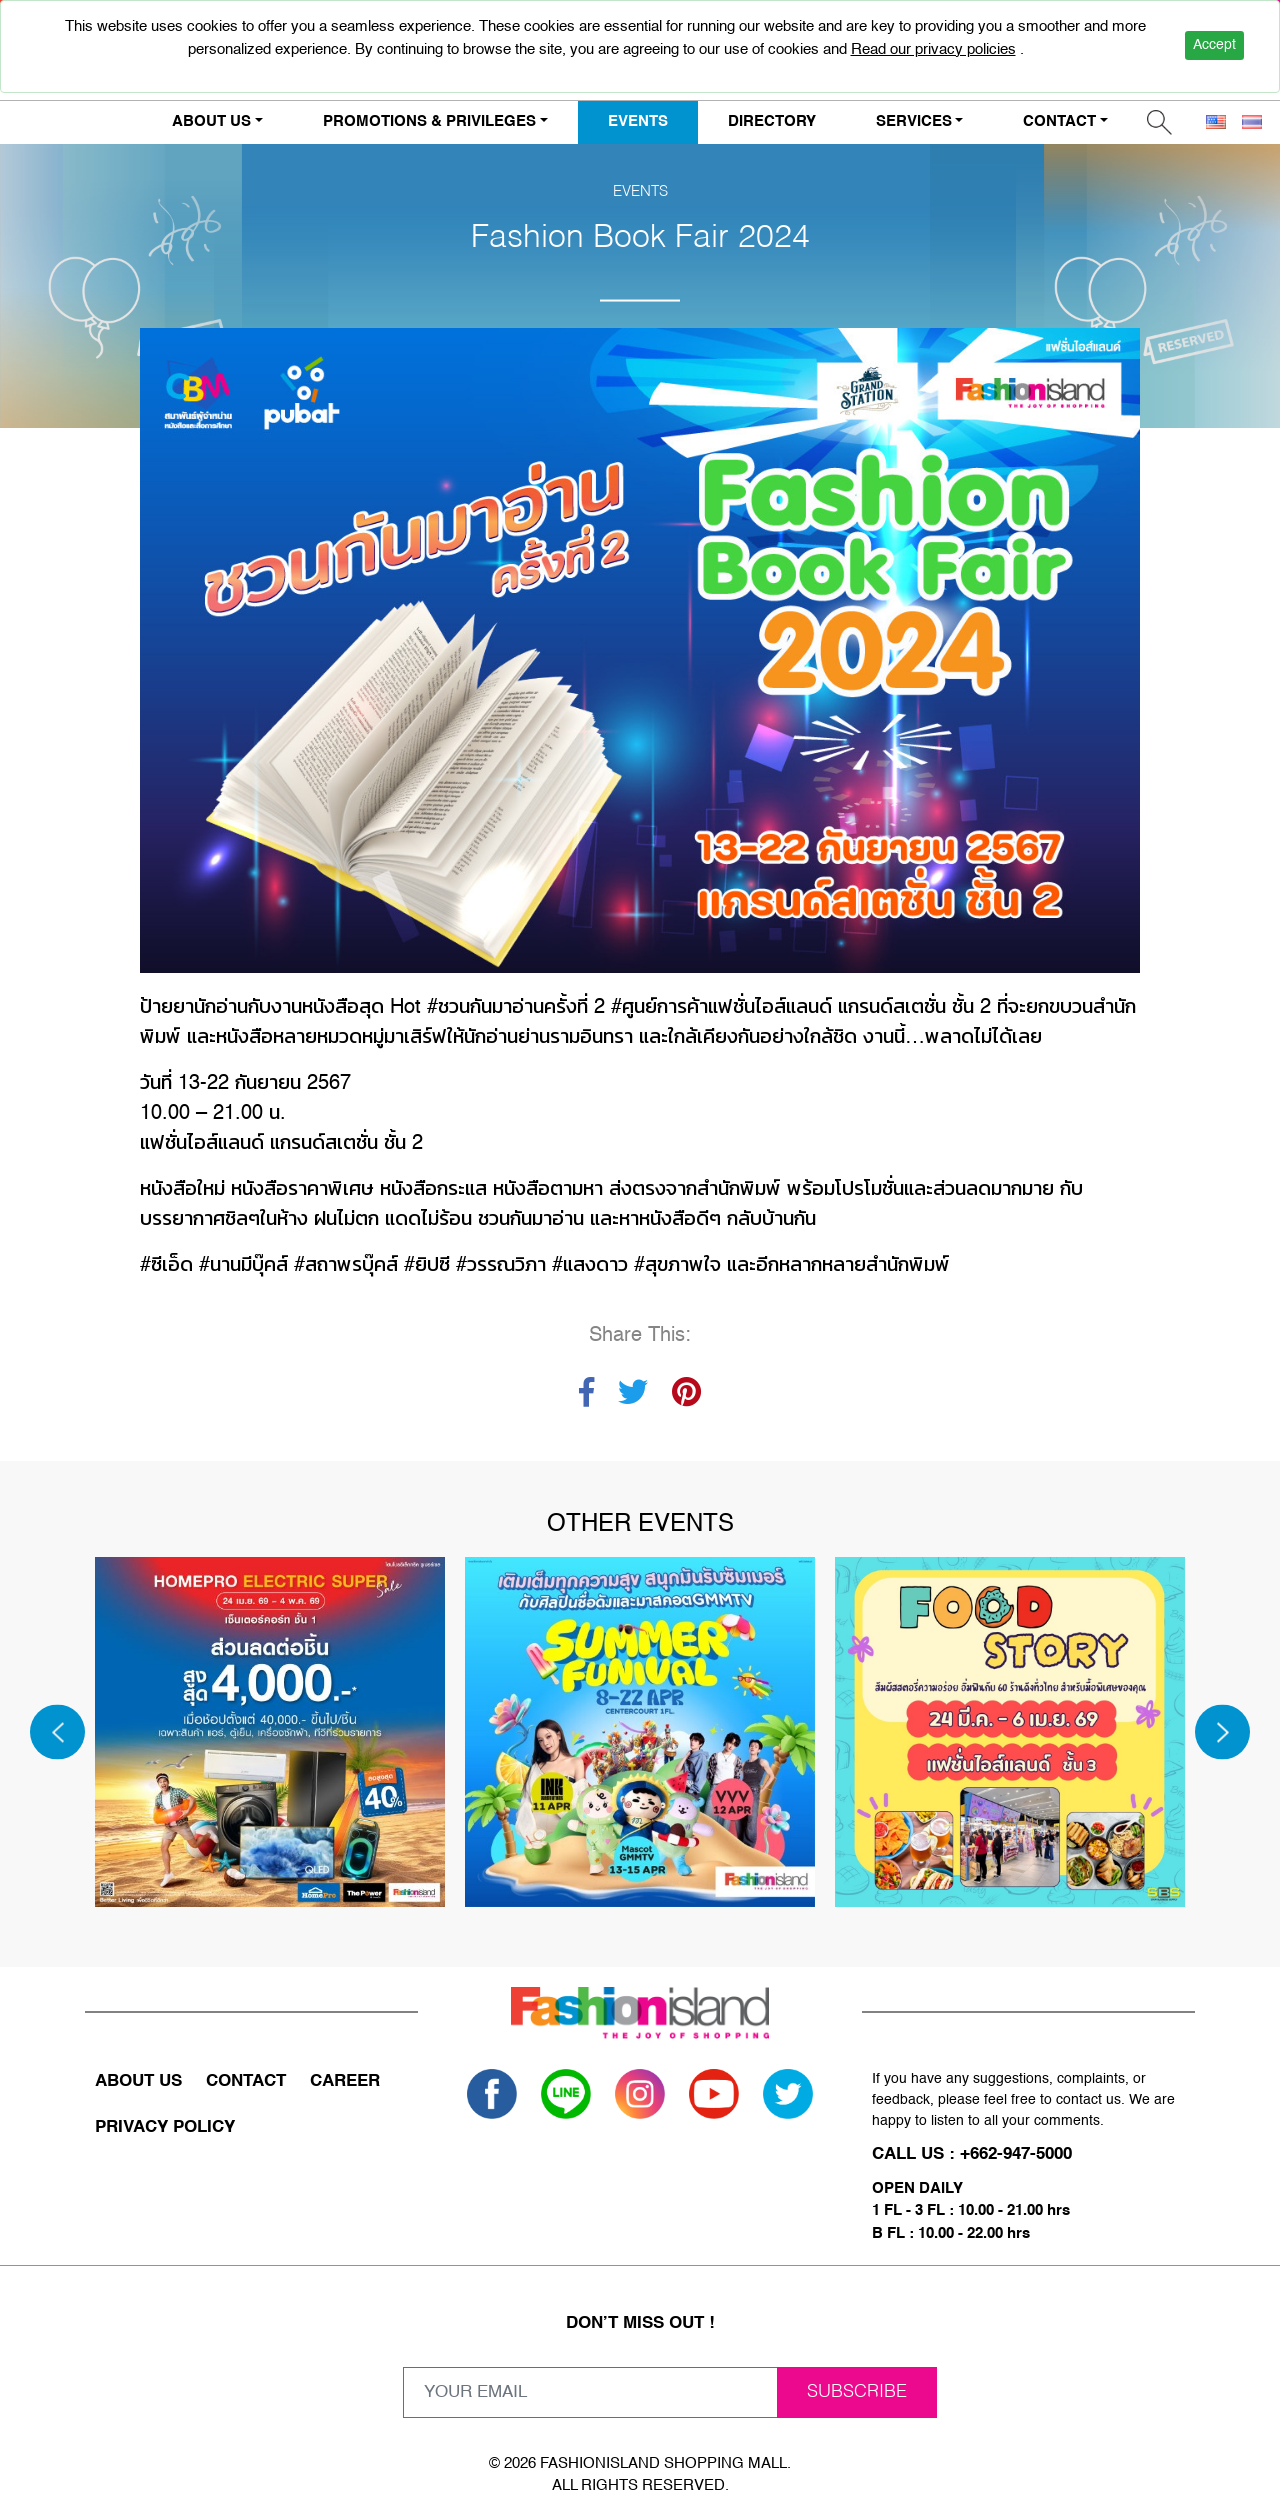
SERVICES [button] (914, 121)
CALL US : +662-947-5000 (972, 2154)
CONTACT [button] (1059, 121)
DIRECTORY (772, 121)
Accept (1214, 45)
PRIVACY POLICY (165, 2127)
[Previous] (57, 1732)
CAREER (345, 2081)
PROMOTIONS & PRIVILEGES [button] (429, 121)
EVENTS (638, 121)
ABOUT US (138, 2081)
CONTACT (246, 2081)
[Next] (1222, 1732)
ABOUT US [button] (211, 121)
